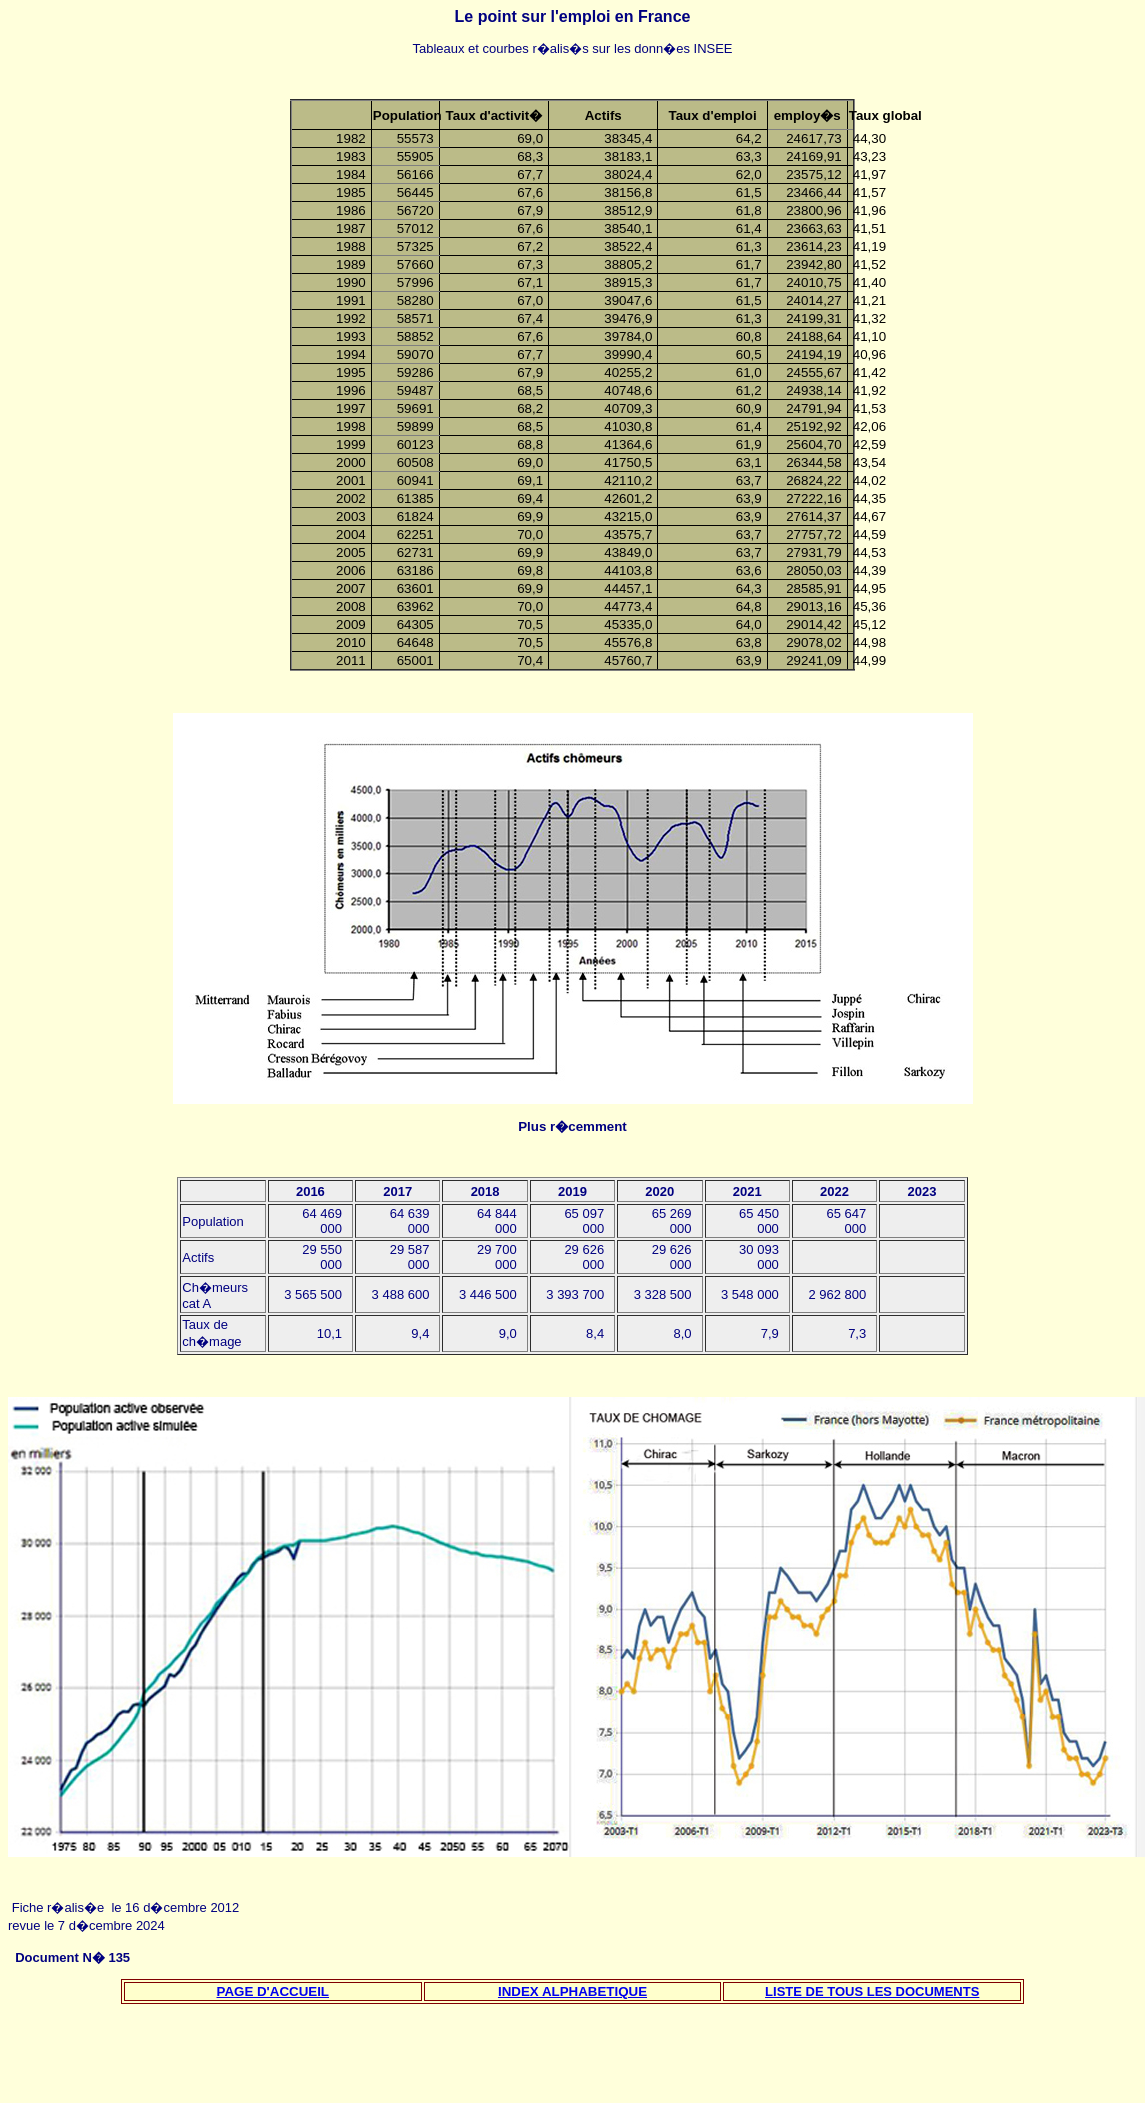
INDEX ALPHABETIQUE (572, 1991)
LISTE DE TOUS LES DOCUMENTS (872, 1991)
